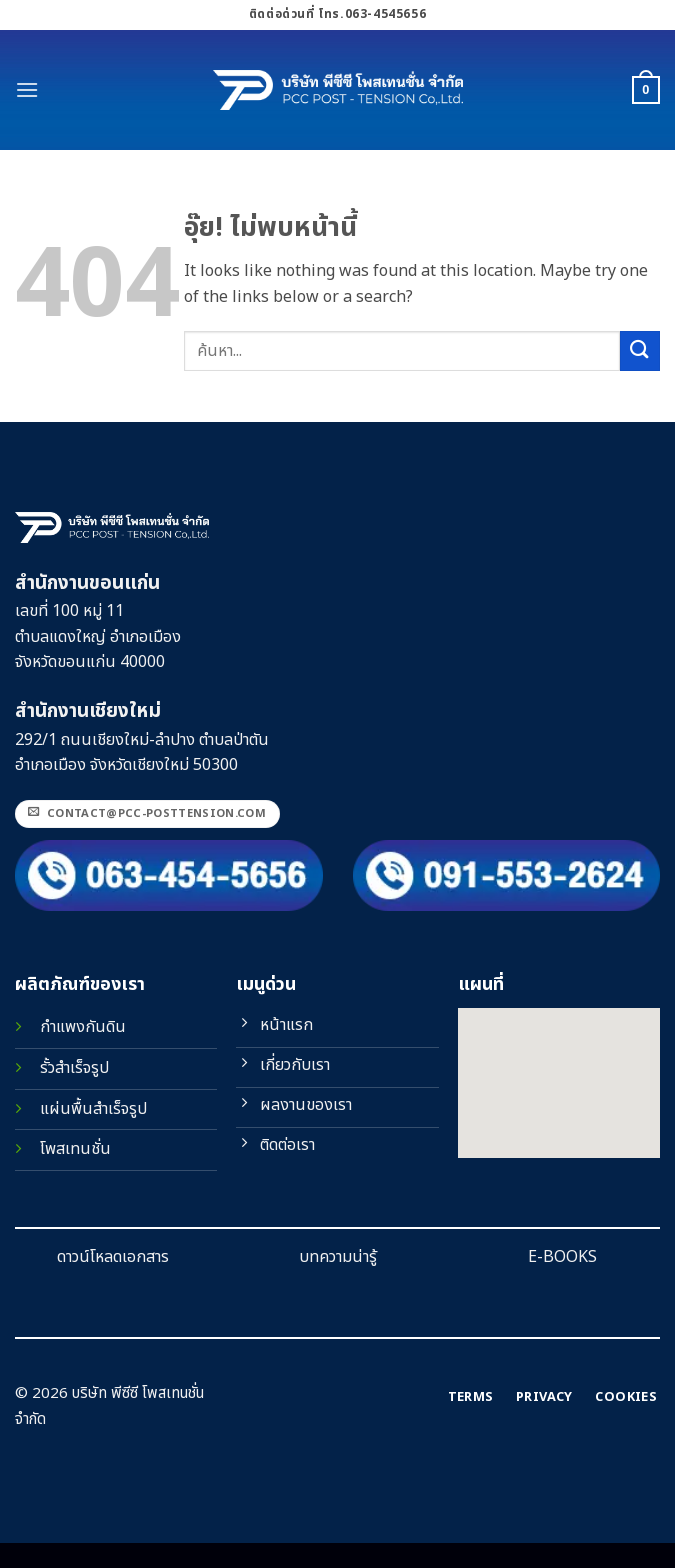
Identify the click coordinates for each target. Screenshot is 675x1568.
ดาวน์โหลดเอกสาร (113, 1257)
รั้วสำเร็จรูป (74, 1068)
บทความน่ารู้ (338, 1257)
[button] (27, 89)
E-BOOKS (562, 1257)
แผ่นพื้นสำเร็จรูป (93, 1109)
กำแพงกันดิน (83, 1027)
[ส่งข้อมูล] (640, 350)
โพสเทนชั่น (75, 1149)
